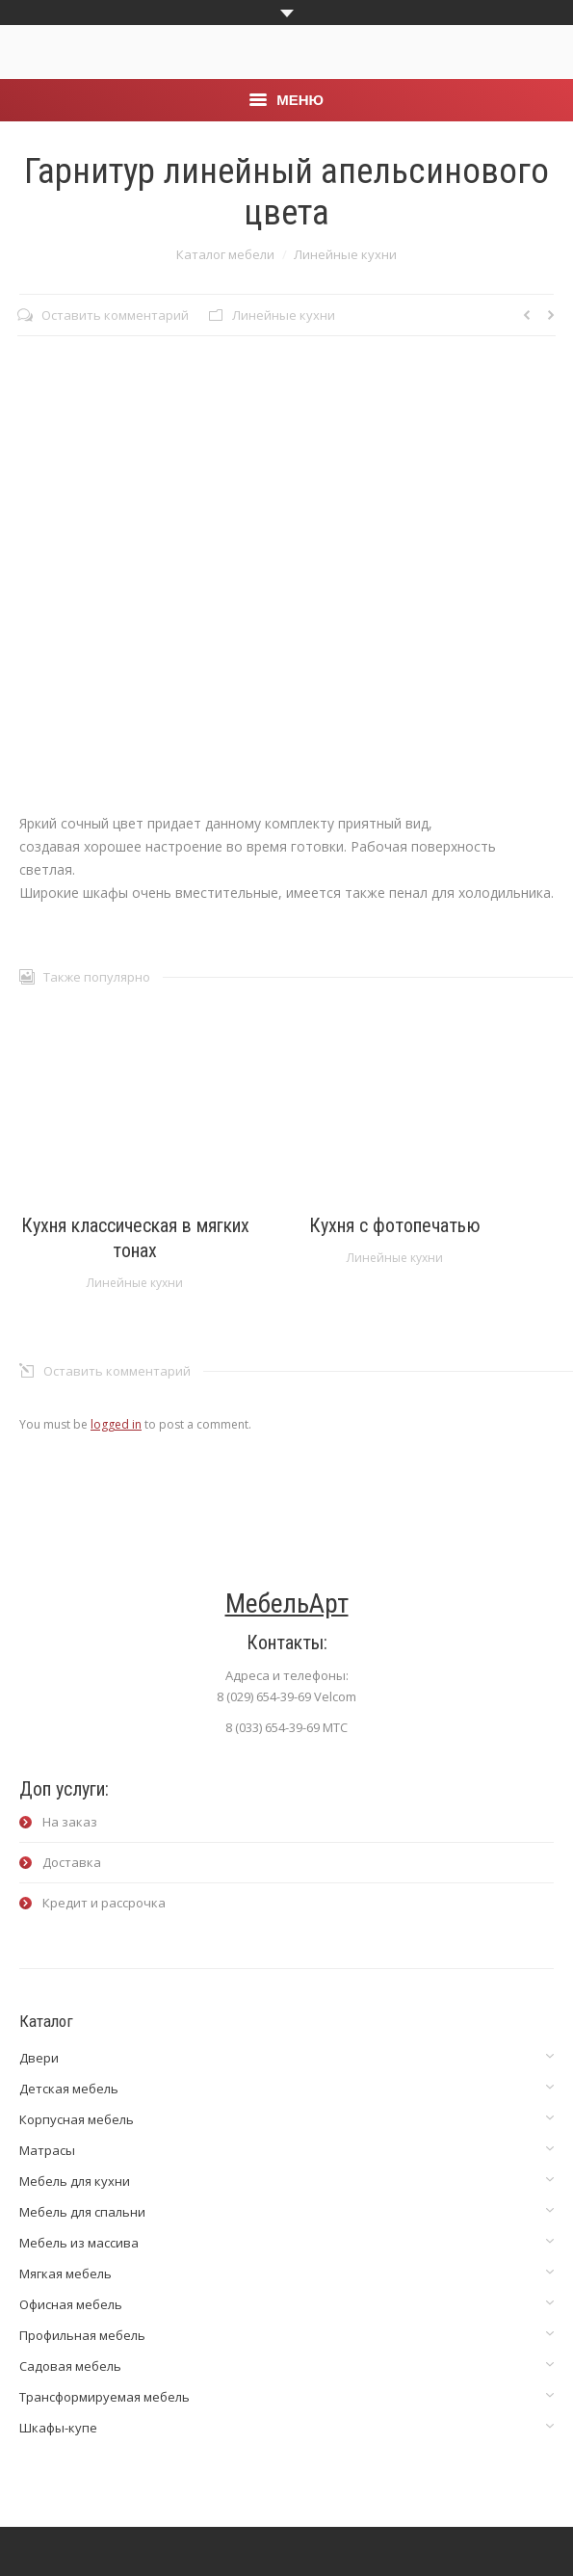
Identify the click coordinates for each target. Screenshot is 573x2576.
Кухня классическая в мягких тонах (135, 1238)
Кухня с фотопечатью (395, 1225)
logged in (116, 1424)
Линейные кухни (345, 254)
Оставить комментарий (115, 315)
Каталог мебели (225, 254)
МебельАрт (287, 1603)
